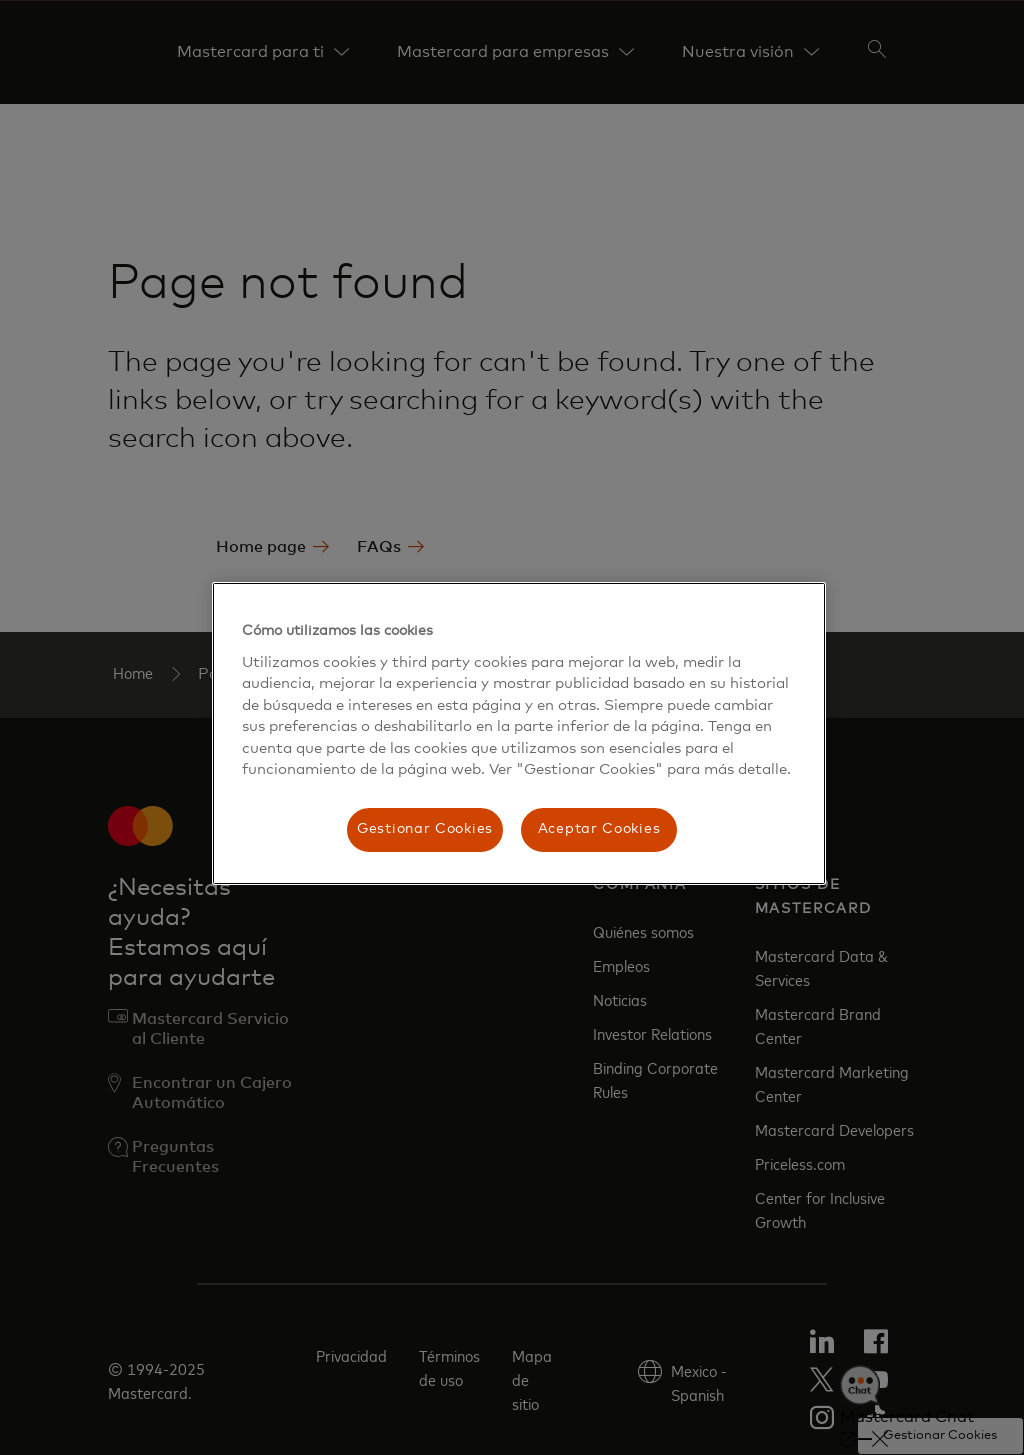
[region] (519, 733)
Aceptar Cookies (599, 829)
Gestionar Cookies (425, 829)
